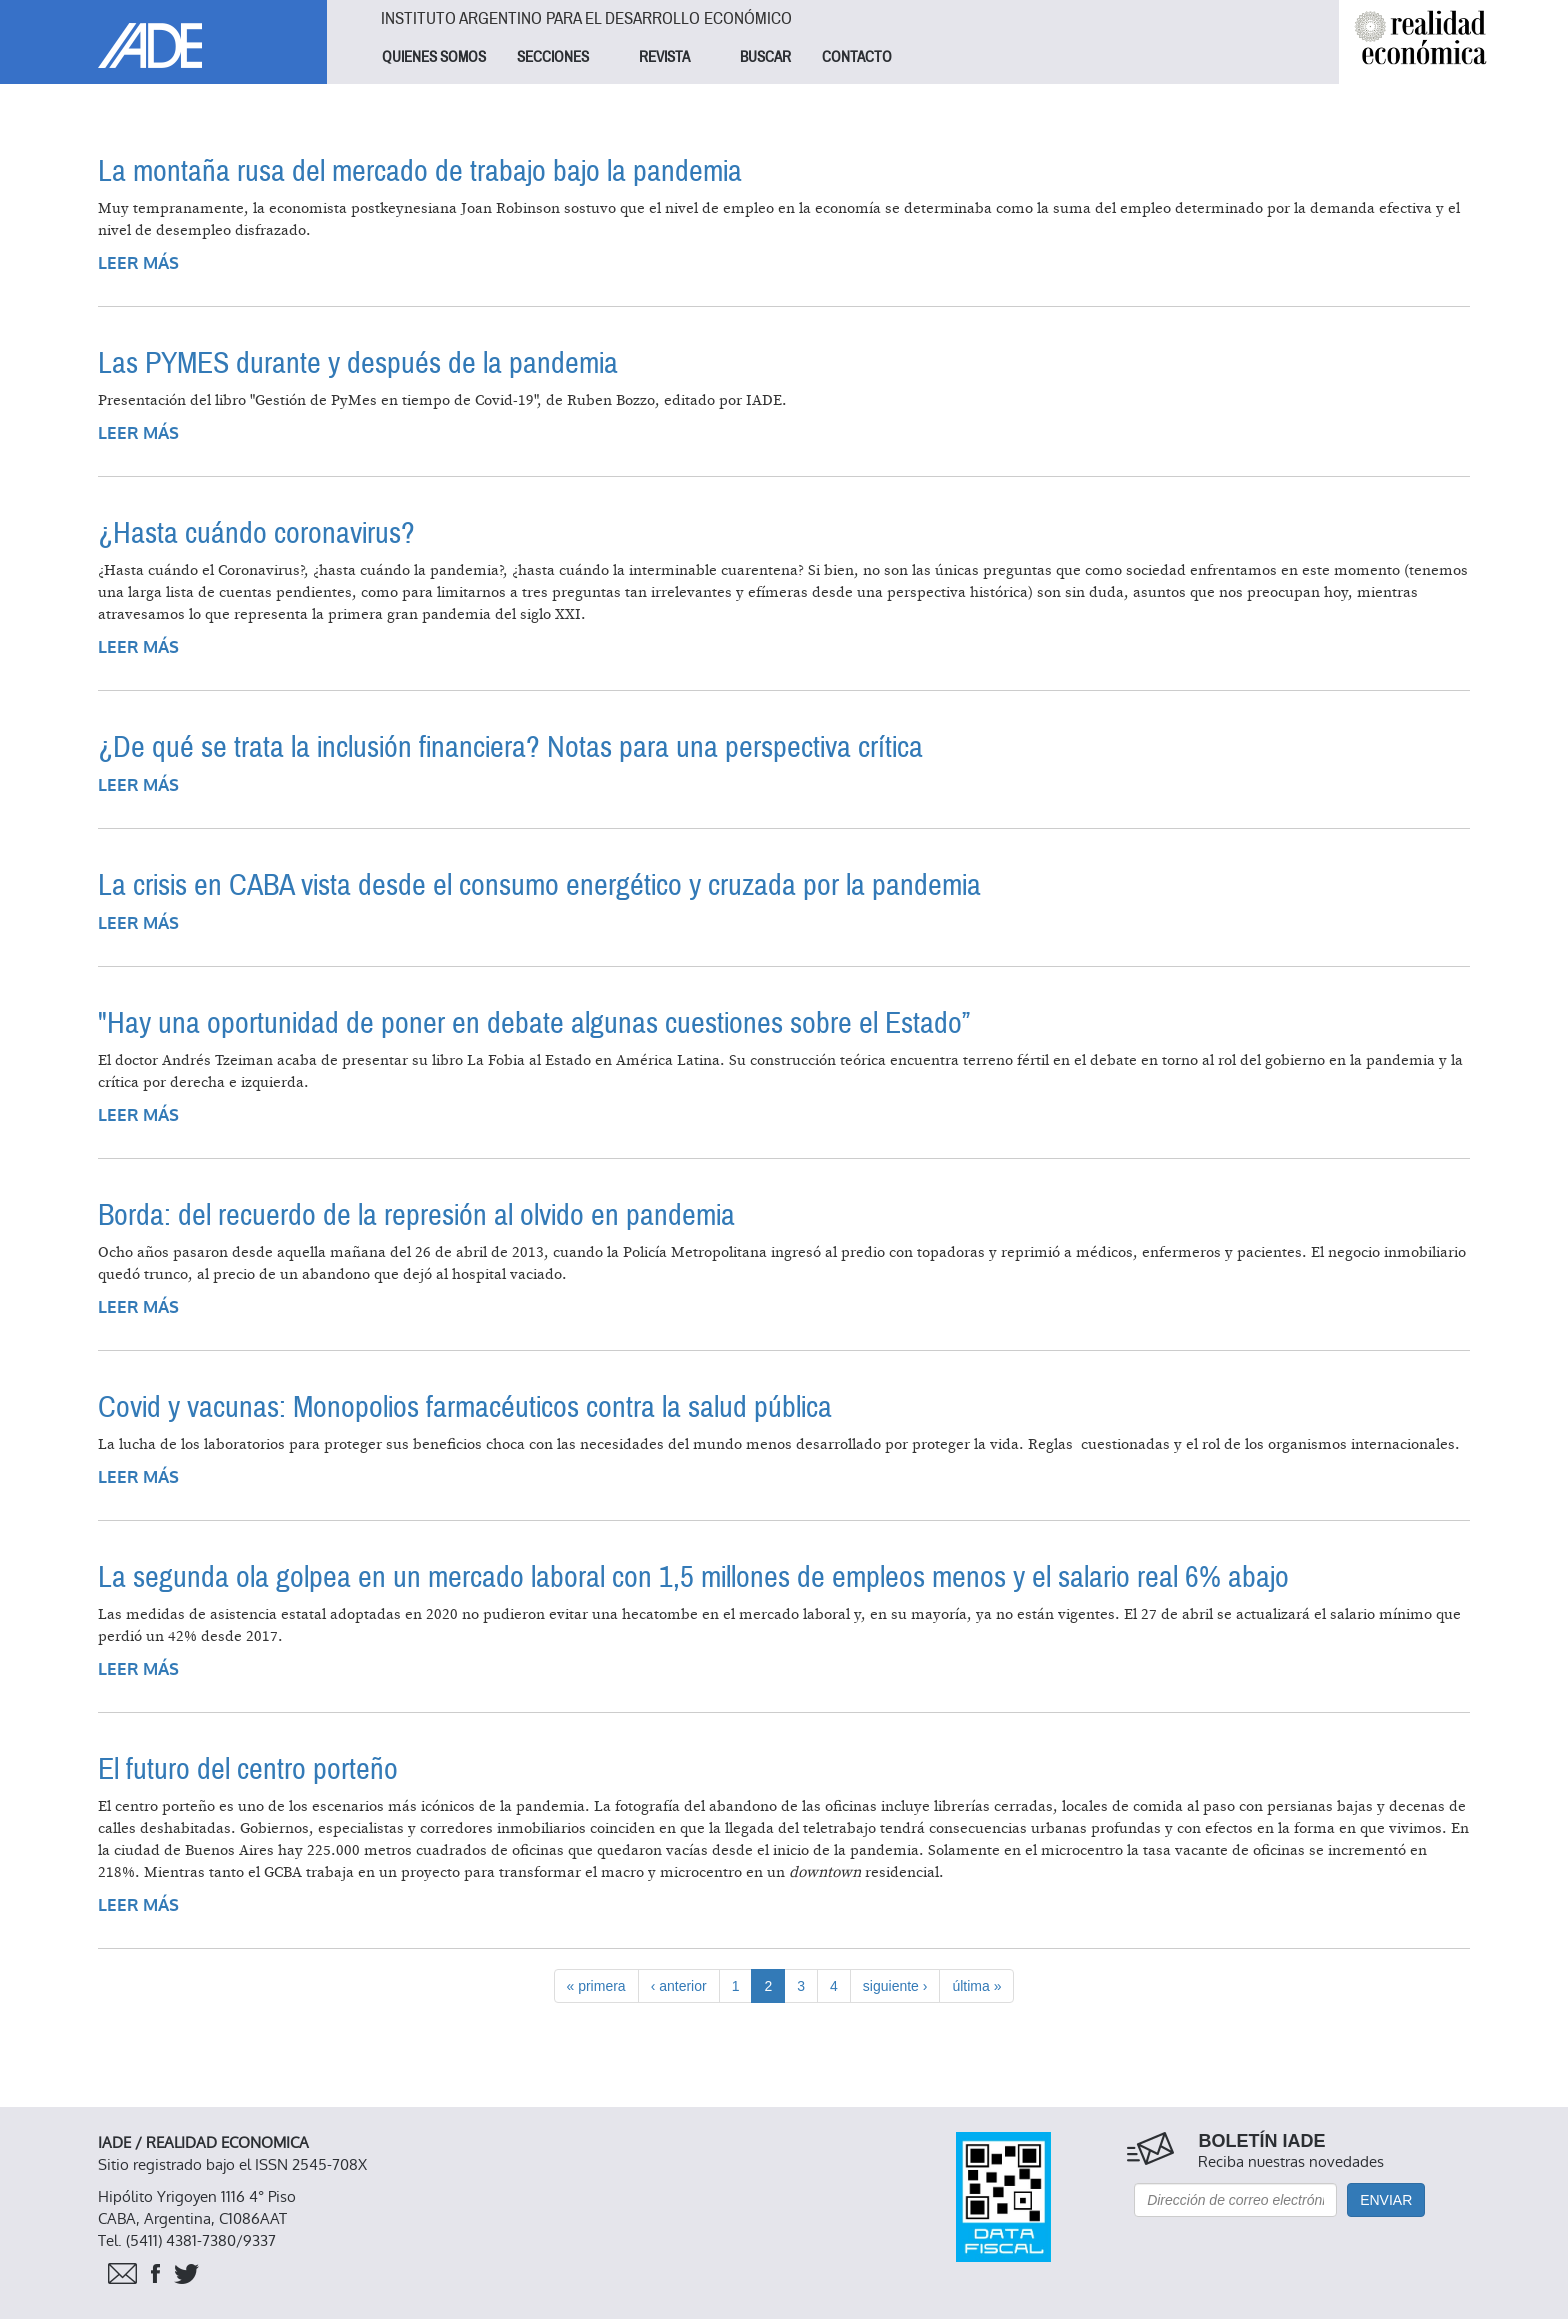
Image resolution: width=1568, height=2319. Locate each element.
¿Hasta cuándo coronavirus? (256, 533)
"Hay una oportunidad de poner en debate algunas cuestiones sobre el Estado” (534, 1023)
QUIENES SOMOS (434, 57)
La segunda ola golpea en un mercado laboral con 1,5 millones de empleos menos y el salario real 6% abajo (693, 1577)
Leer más (138, 263)
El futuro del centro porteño (248, 1769)
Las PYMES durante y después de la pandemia (358, 363)
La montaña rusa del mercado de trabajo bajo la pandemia (420, 171)
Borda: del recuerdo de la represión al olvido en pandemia (416, 1215)
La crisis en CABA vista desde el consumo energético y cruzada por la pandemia (539, 885)
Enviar (1386, 2200)
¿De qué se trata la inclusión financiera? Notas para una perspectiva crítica (510, 747)
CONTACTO (857, 57)
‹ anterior (679, 1986)
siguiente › (895, 1986)
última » (976, 1986)
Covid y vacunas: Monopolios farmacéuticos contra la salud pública (465, 1407)
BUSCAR (765, 57)
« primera (596, 1986)
